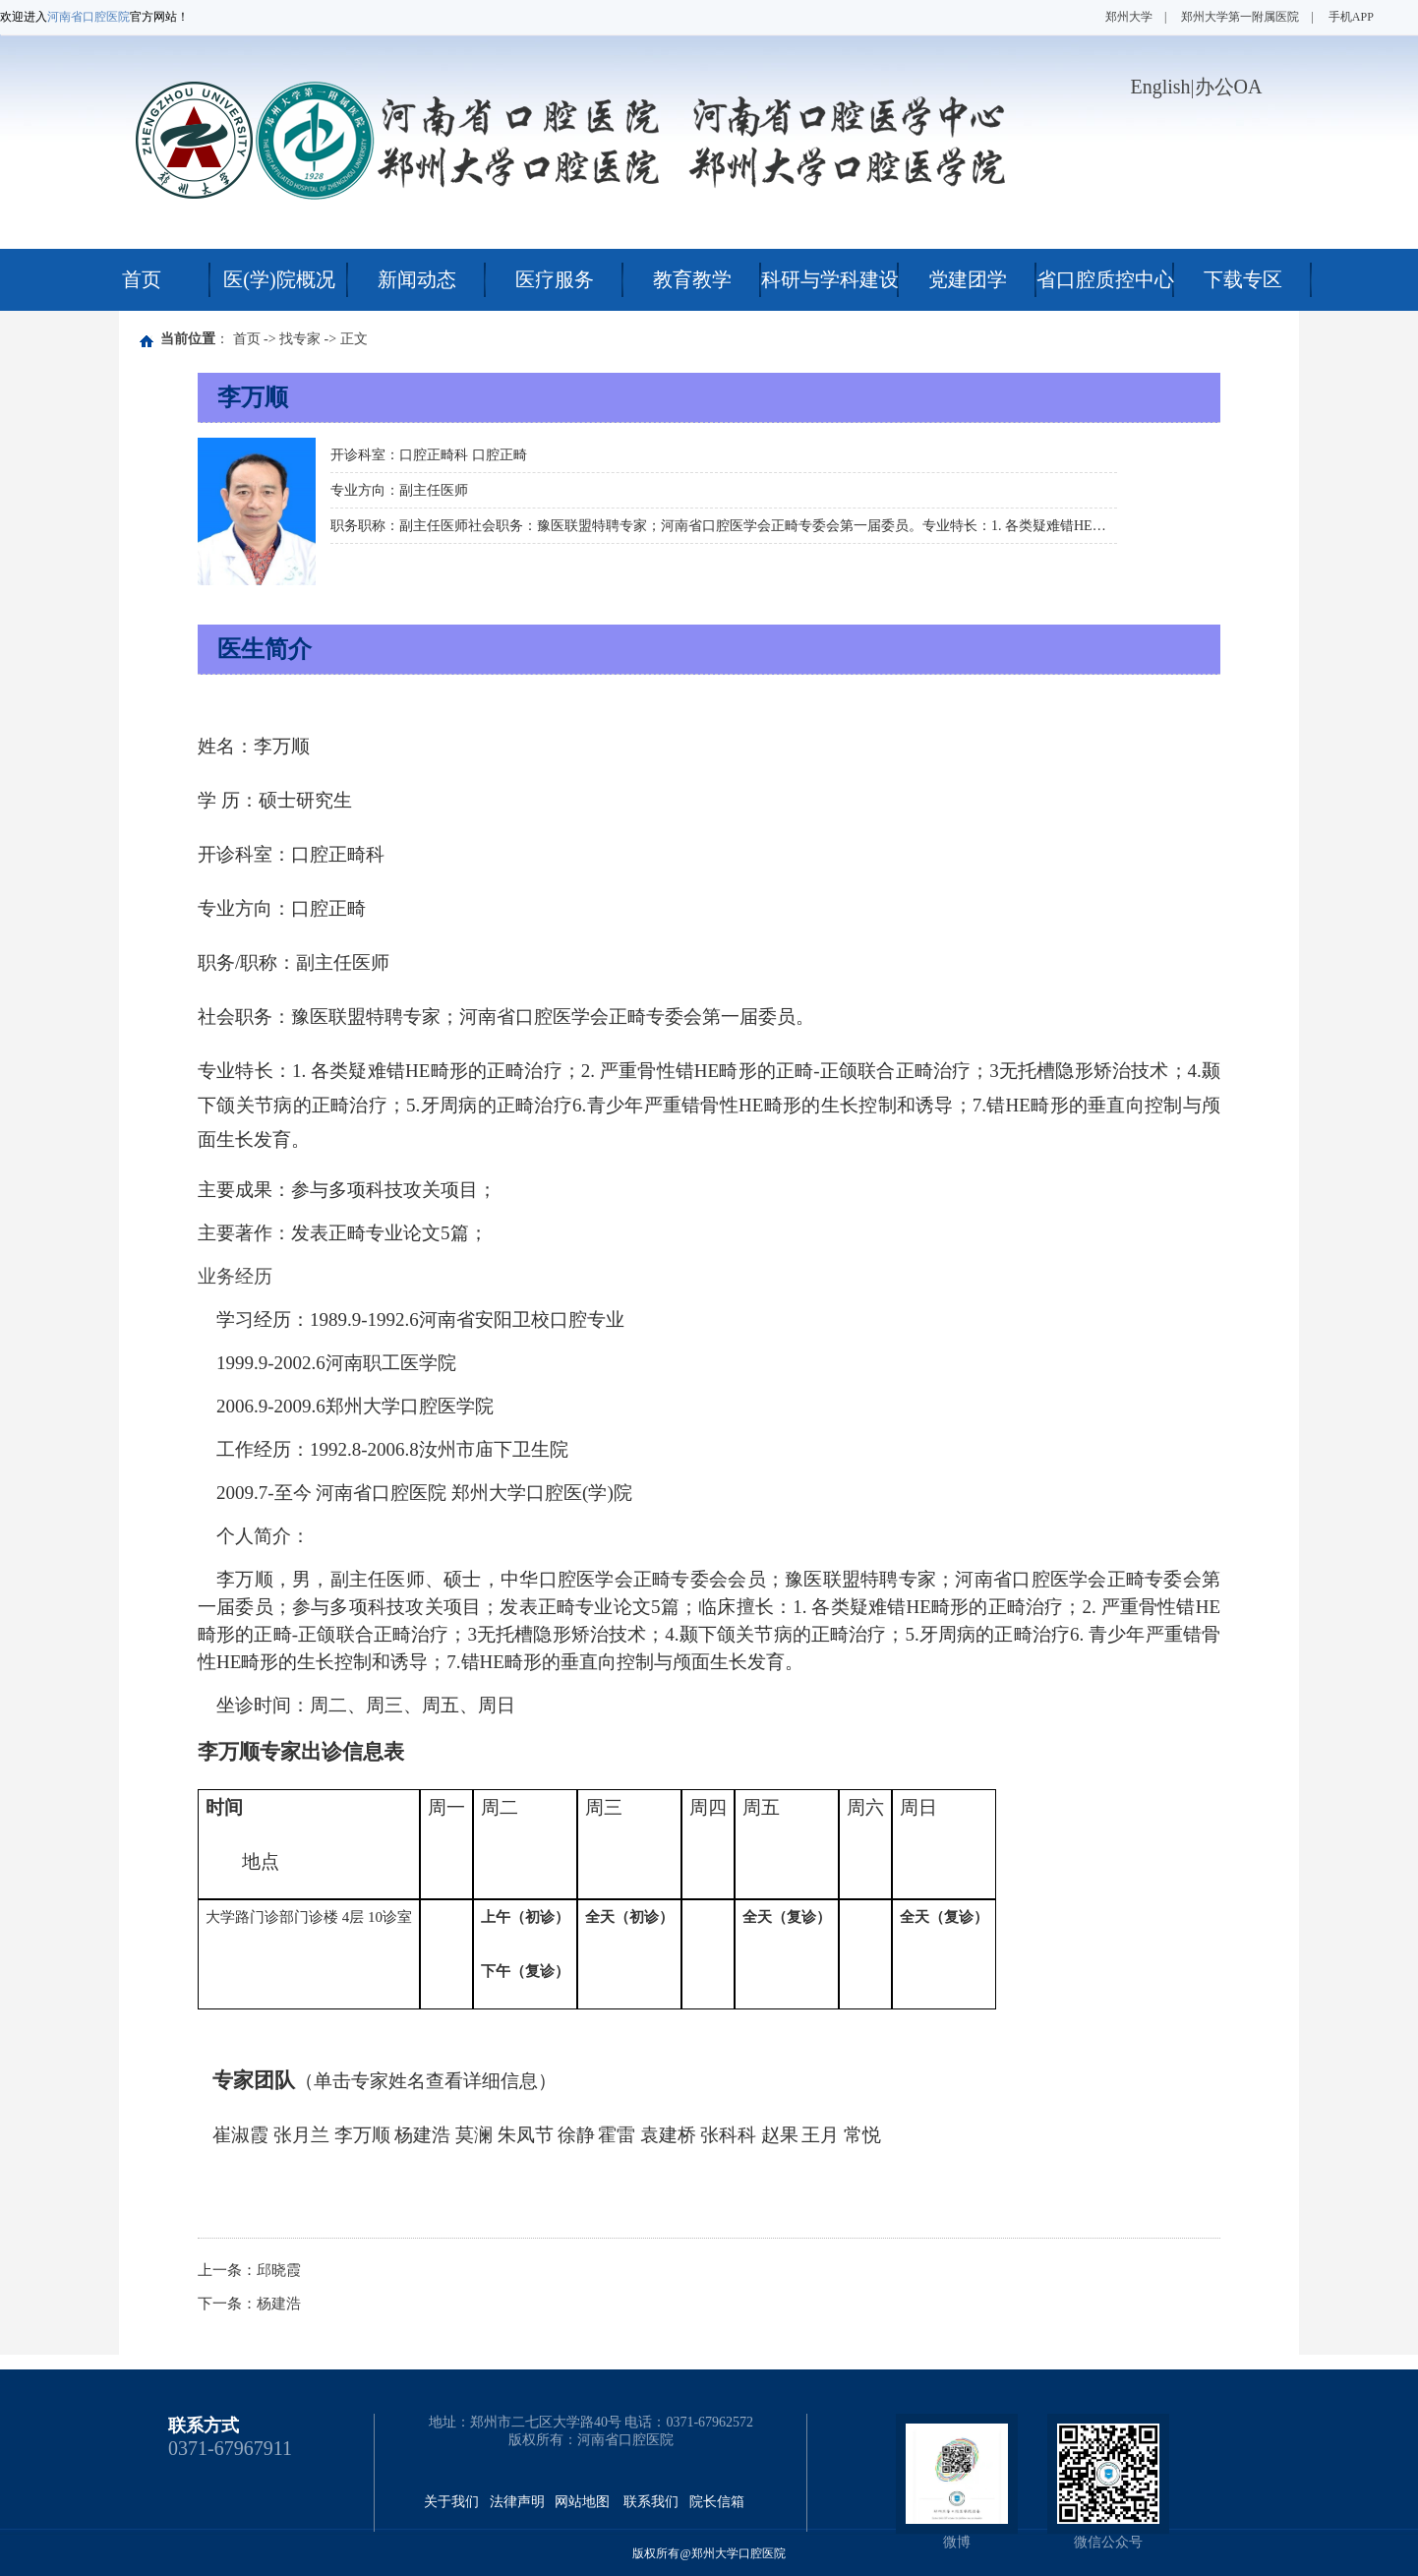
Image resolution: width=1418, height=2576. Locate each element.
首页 (141, 279)
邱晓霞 (279, 2270)
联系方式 (203, 2425)
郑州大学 (1128, 17)
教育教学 (692, 279)
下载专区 (1243, 279)
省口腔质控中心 (1105, 279)
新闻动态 (417, 279)
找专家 (300, 338)
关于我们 (451, 2501)
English (1160, 86)
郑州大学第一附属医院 (1240, 17)
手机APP (1351, 17)
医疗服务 (554, 279)
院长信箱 (716, 2501)
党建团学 (967, 279)
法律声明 (517, 2501)
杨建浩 (279, 2303)
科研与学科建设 (830, 279)
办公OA (1229, 86)
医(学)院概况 (278, 279)
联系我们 (651, 2501)
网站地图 (582, 2501)
